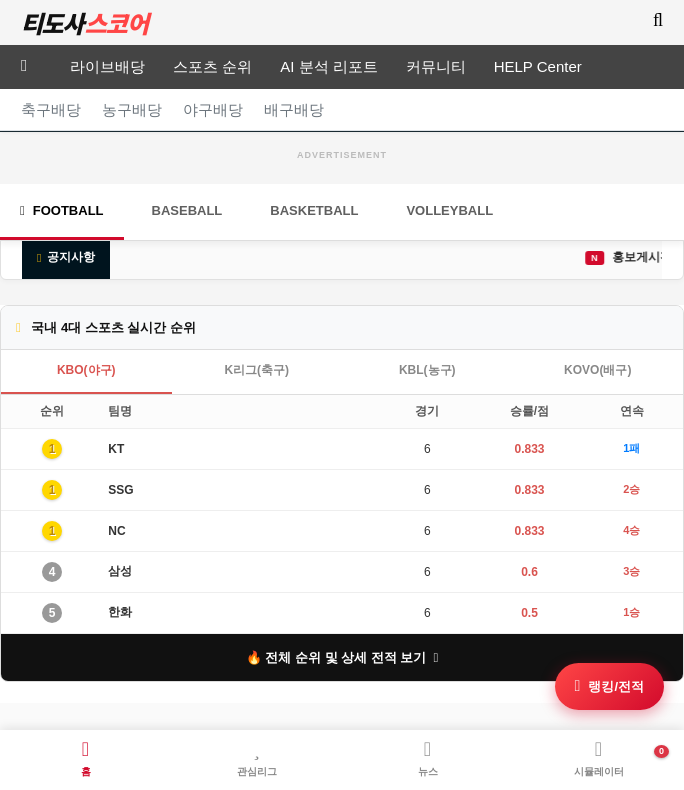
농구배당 (132, 109)
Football (62, 210)
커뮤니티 (436, 66)
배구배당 (294, 109)
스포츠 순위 (212, 66)
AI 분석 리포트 (329, 66)
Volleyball (449, 210)
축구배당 (51, 109)
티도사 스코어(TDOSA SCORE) (84, 23)
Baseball (187, 210)
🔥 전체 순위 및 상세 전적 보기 (342, 657)
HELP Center (538, 66)
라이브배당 (107, 66)
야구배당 (213, 109)
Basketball (314, 210)
